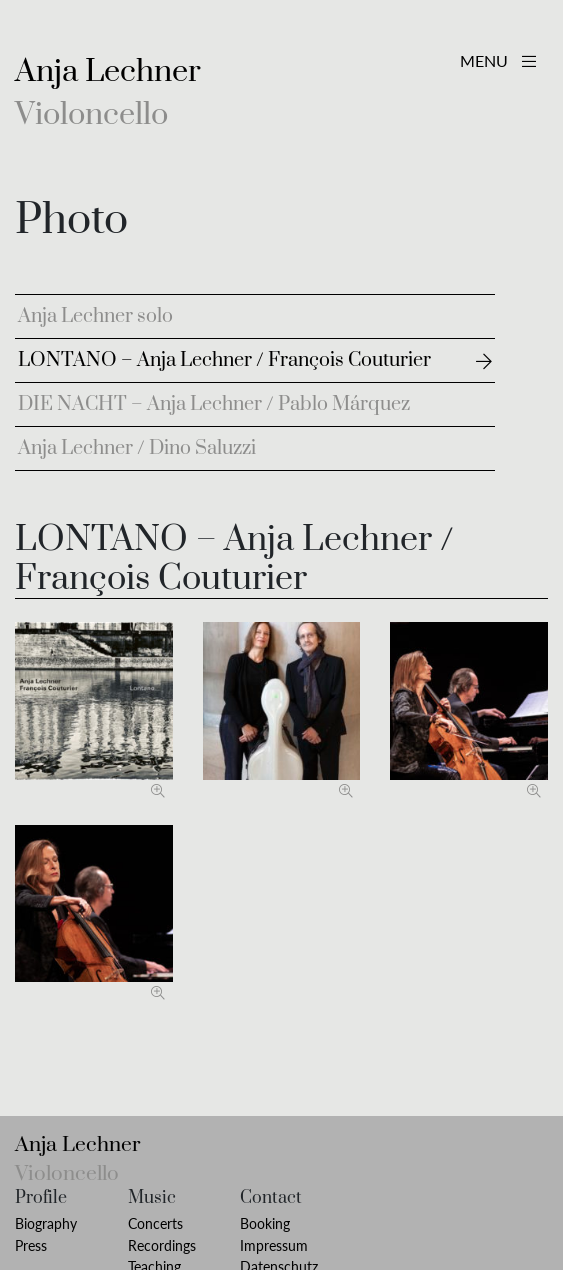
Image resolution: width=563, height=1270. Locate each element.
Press (31, 1245)
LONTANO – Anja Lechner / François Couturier (224, 360)
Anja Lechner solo (95, 316)
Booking (265, 1223)
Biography (46, 1223)
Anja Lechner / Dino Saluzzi (137, 448)
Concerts (155, 1223)
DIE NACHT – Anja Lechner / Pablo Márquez (214, 404)
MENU (498, 60)
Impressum (274, 1245)
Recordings (162, 1245)
